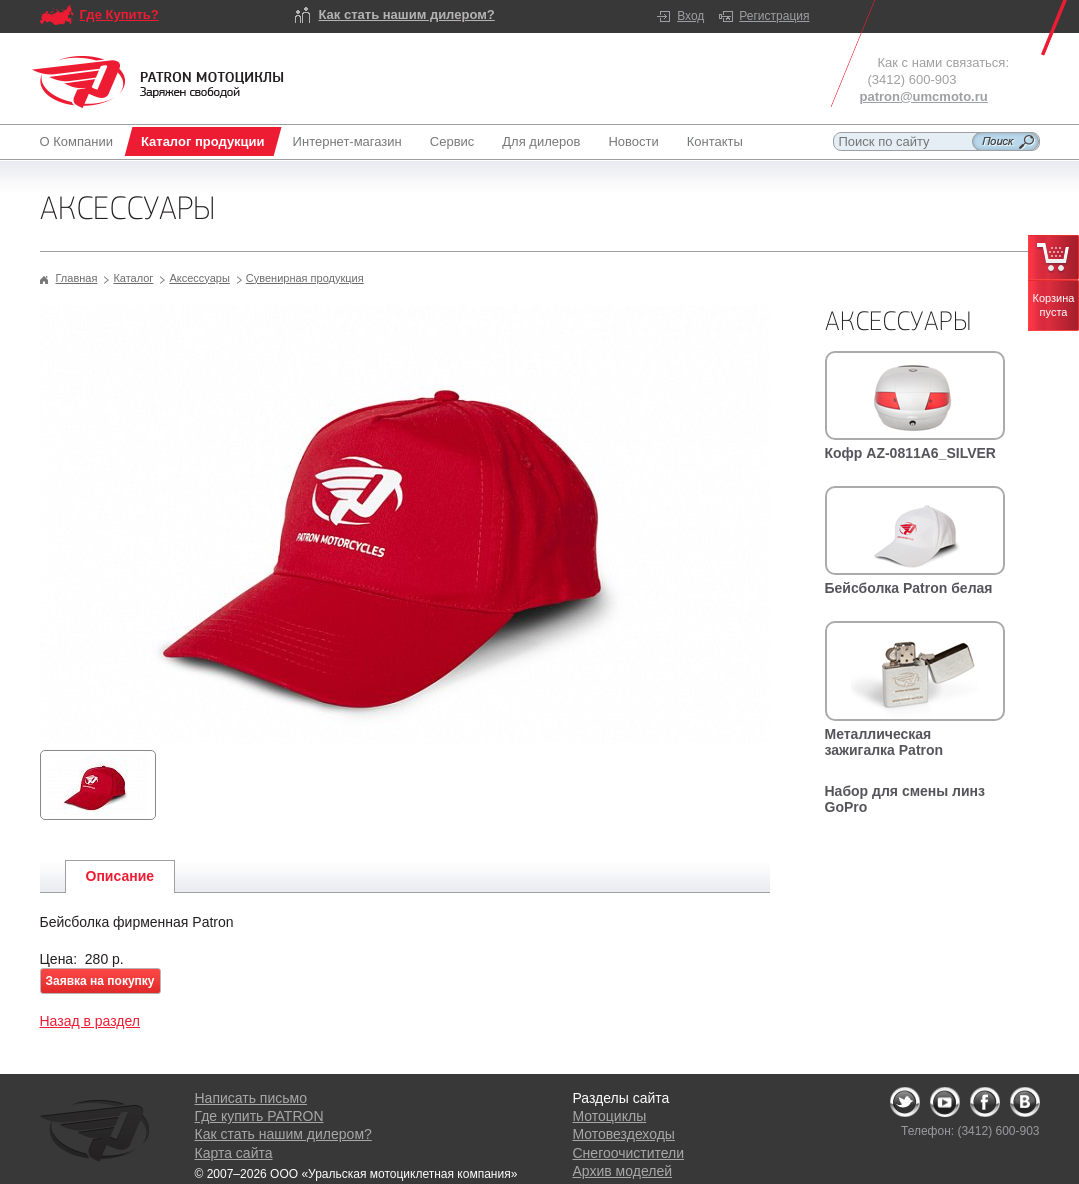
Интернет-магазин (347, 141)
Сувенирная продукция (305, 278)
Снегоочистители (629, 1153)
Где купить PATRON (259, 1116)
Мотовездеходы (624, 1134)
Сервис (452, 141)
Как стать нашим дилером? (407, 14)
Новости (633, 141)
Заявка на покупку (100, 981)
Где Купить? (119, 14)
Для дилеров (541, 141)
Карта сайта (234, 1153)
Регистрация (774, 16)
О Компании (80, 141)
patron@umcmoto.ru (924, 96)
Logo (158, 82)
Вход (690, 16)
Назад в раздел (90, 1021)
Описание (120, 876)
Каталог (133, 278)
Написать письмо (251, 1098)
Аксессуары (199, 278)
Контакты (715, 141)
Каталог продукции (203, 141)
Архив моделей (622, 1171)
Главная (77, 278)
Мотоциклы (610, 1116)
